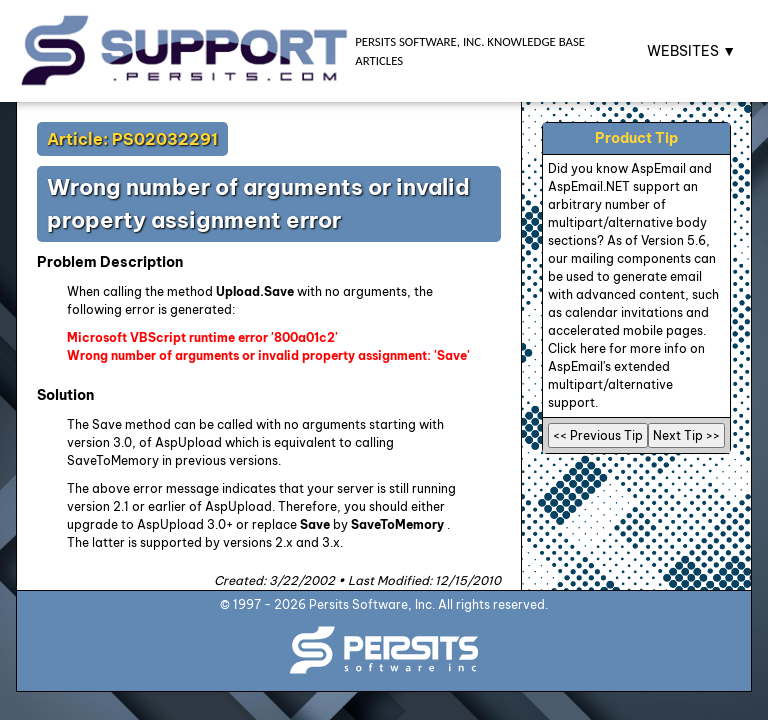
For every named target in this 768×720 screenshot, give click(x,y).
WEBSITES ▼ (691, 51)
